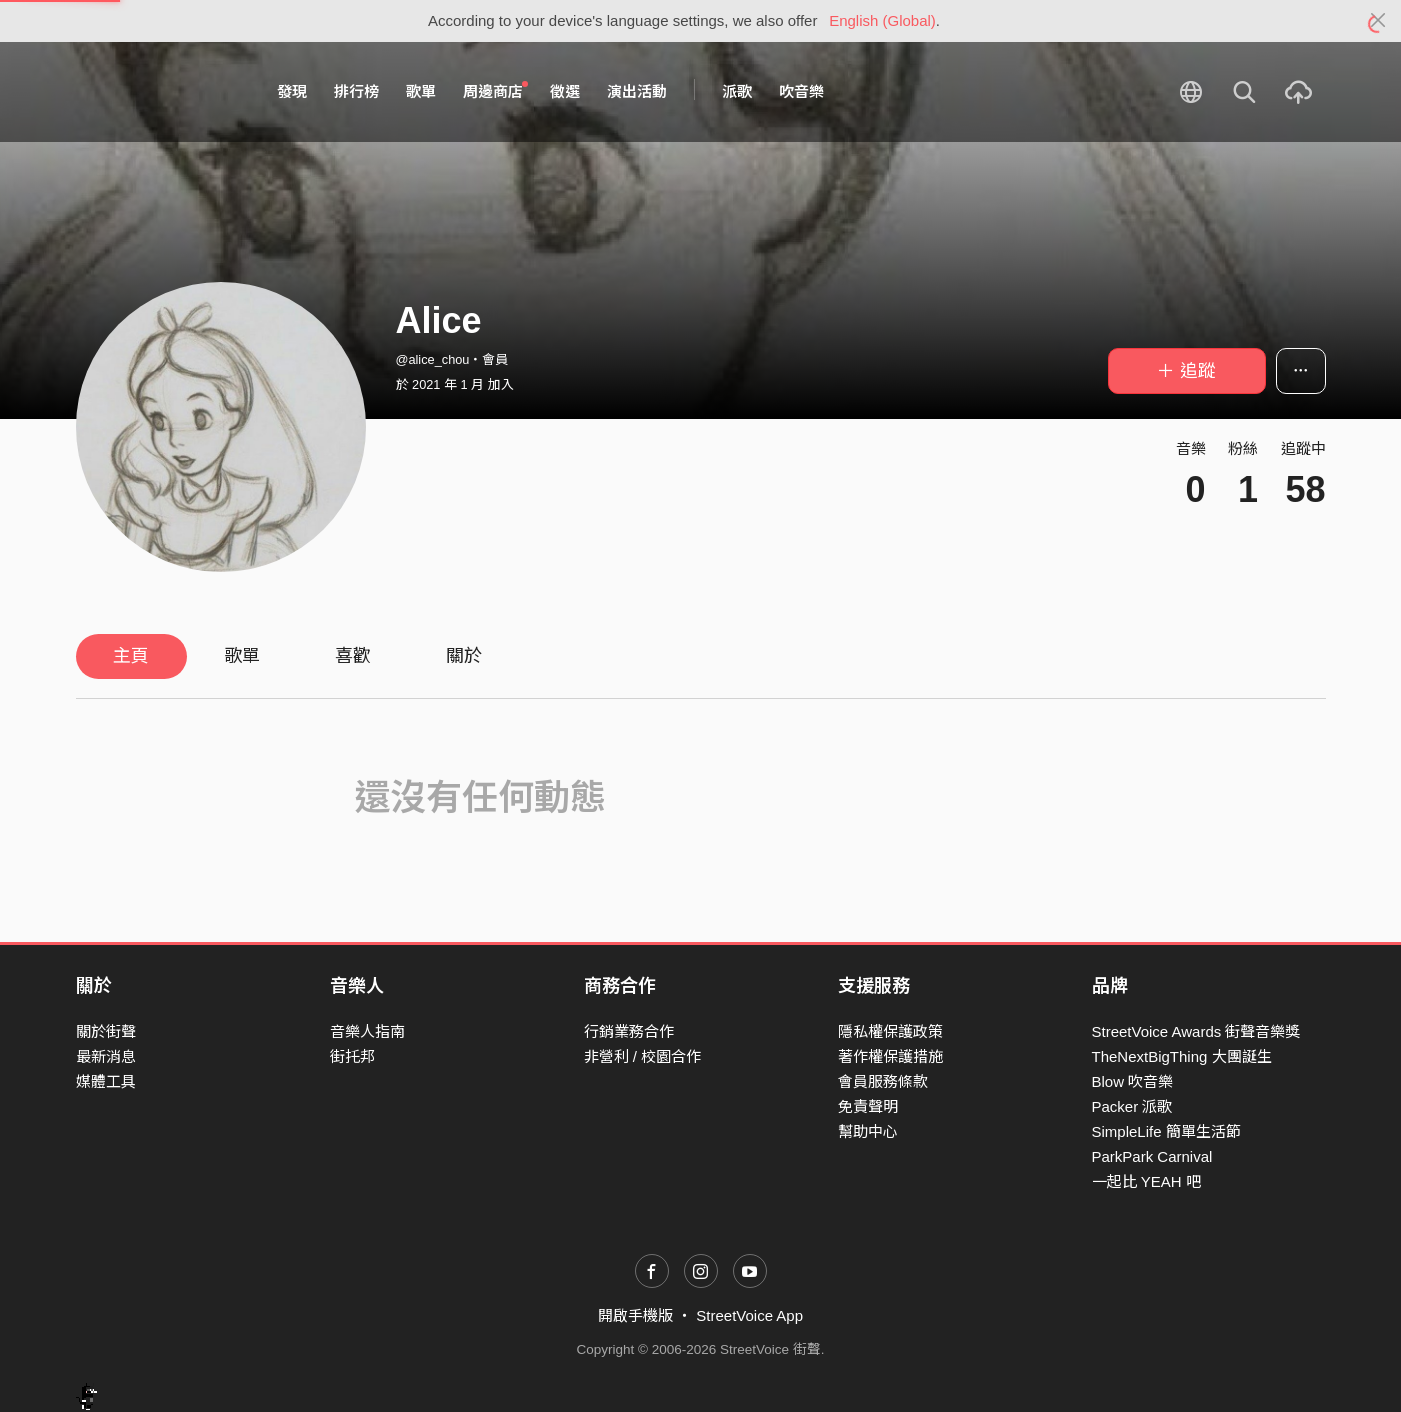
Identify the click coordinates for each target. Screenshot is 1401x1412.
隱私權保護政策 (890, 1031)
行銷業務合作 (629, 1031)
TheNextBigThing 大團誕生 (1182, 1056)
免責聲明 (868, 1106)
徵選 (565, 91)
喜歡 (353, 656)
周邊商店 (496, 91)
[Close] (1378, 21)
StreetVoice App (749, 1315)
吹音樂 (801, 91)
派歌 (737, 91)
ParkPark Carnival (1152, 1156)
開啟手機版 (635, 1315)
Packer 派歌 (1132, 1106)
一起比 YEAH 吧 (1146, 1181)
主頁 (131, 656)
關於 (464, 656)
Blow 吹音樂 (1133, 1081)
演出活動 (637, 91)
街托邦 (352, 1056)
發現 (292, 91)
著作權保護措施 (890, 1056)
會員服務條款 (883, 1081)
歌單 (421, 91)
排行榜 (356, 91)
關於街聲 (106, 1031)
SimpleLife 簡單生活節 (1166, 1131)
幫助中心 (868, 1131)
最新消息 (106, 1056)
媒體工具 (106, 1081)
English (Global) (882, 20)
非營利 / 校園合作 (643, 1056)
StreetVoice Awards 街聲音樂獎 (1196, 1031)
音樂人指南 (367, 1031)
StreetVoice (158, 92)
